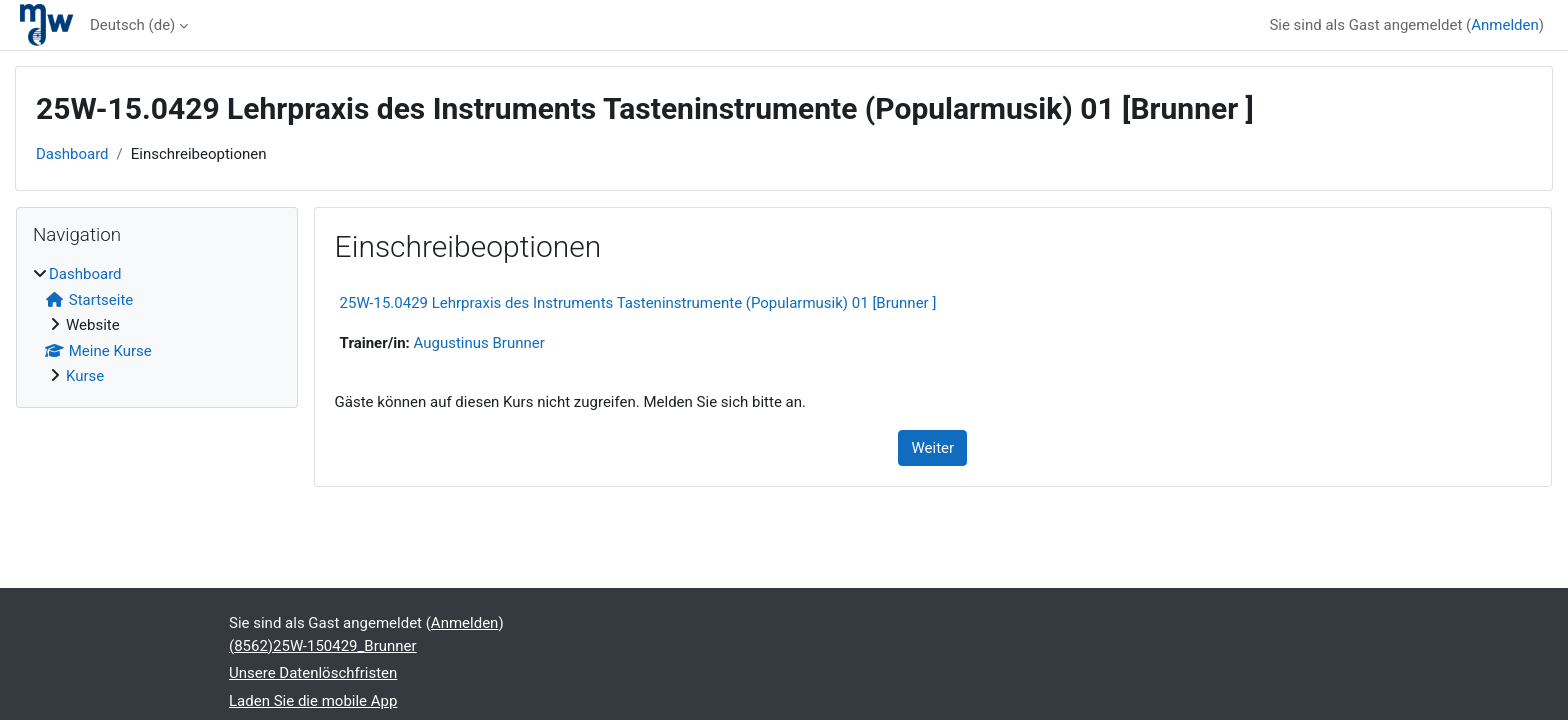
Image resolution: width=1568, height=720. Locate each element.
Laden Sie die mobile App (313, 701)
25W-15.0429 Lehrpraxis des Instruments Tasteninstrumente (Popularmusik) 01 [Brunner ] (638, 303)
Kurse (85, 376)
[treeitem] (157, 325)
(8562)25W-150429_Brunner (323, 646)
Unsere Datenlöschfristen (313, 673)
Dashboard (72, 154)
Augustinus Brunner (479, 343)
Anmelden (1505, 25)
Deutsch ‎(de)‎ (132, 25)
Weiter (932, 448)
